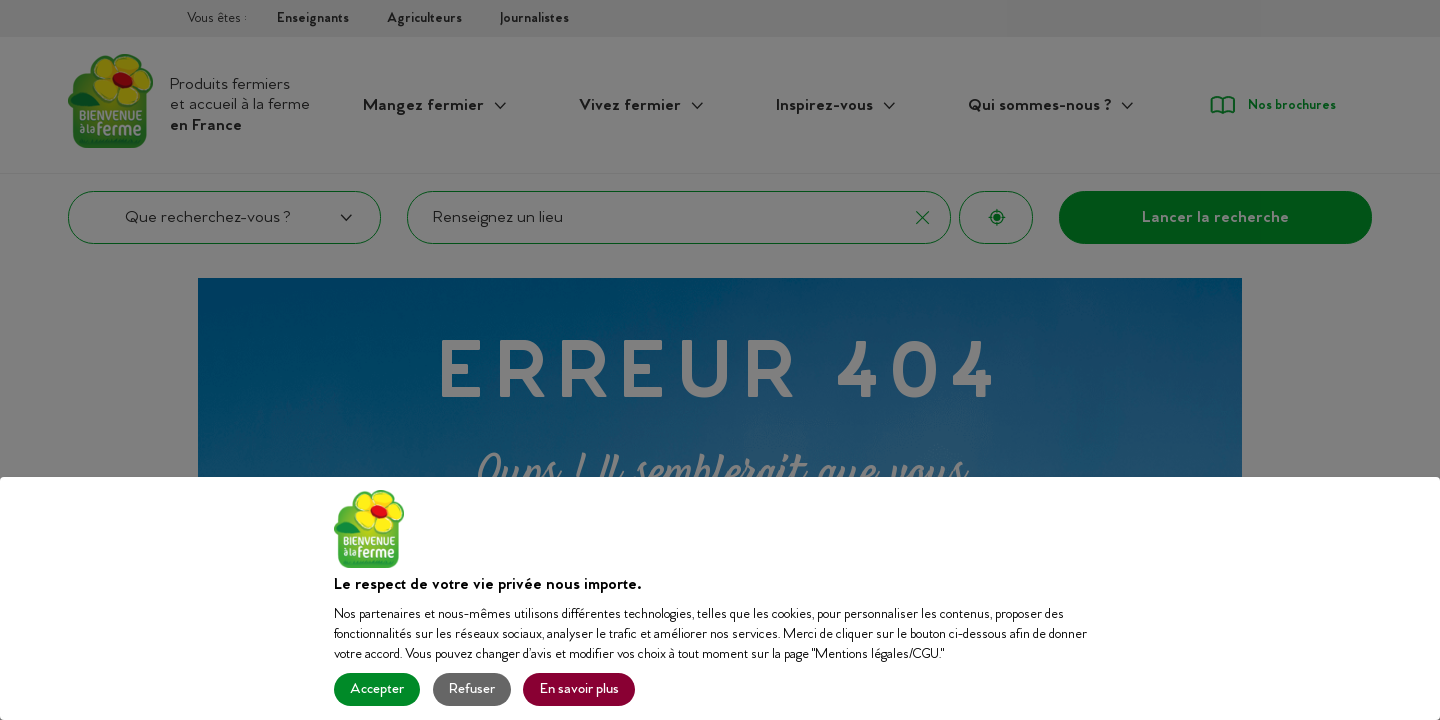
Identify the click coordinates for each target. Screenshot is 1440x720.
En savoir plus (579, 689)
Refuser (472, 689)
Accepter (377, 689)
